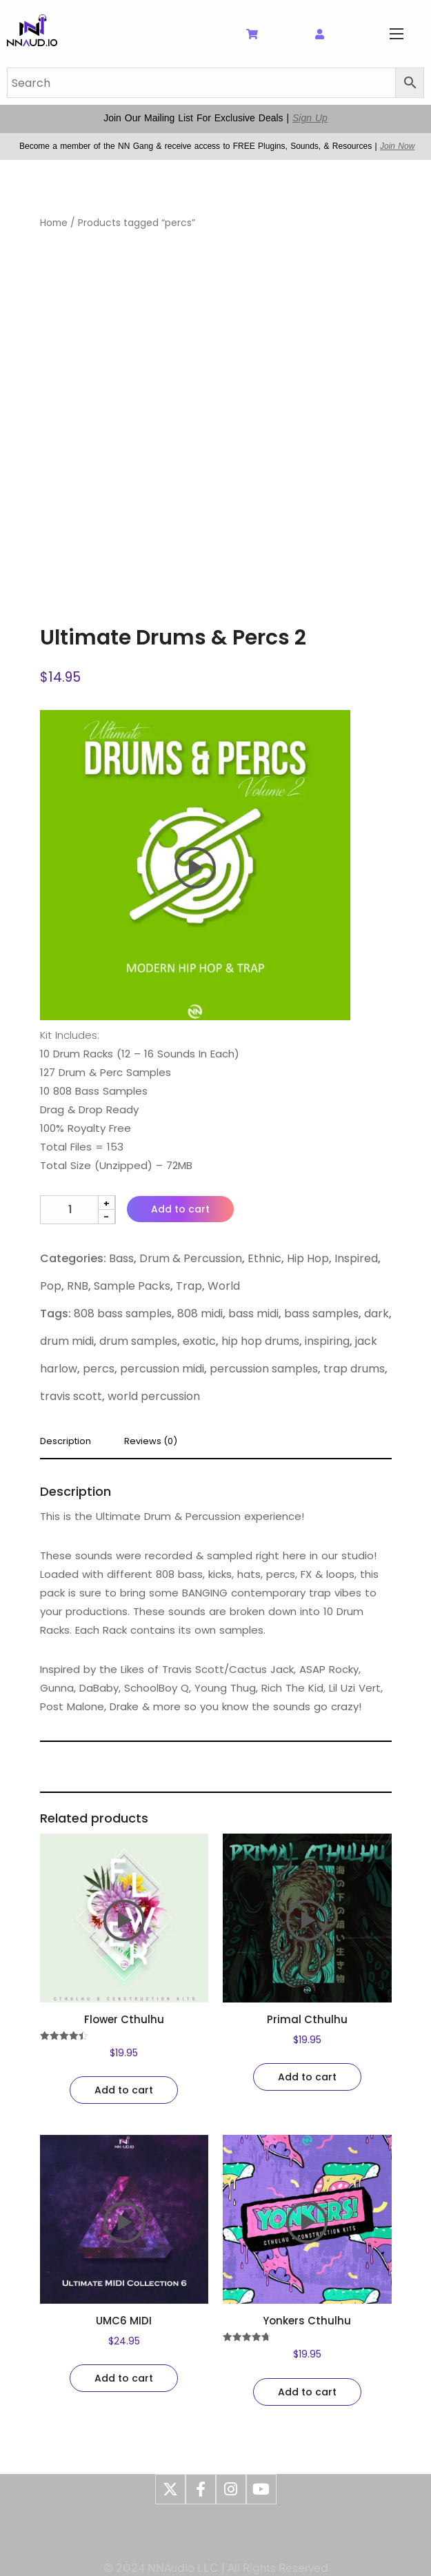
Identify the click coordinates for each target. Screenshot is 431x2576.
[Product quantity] (78, 1209)
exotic (199, 1341)
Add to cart (180, 1209)
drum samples (138, 1341)
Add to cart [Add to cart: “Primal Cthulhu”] (307, 2077)
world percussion (154, 1396)
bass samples (321, 1313)
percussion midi (162, 1369)
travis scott (71, 1396)
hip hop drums (260, 1341)
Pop (50, 1286)
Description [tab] (65, 1442)
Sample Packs (132, 1286)
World (224, 1286)
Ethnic (264, 1258)
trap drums (354, 1369)
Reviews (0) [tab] (150, 1442)
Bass (121, 1258)
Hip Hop (308, 1258)
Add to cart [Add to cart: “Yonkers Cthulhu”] (307, 2392)
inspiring (327, 1341)
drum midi (67, 1341)
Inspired (356, 1258)
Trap (189, 1286)
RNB (77, 1286)
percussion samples (264, 1369)
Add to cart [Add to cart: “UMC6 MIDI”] (123, 2378)
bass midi (253, 1313)
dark (376, 1313)
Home (54, 223)
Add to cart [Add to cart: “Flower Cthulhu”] (123, 2090)
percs (98, 1369)
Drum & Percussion (190, 1258)
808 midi (200, 1313)
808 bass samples (123, 1313)
